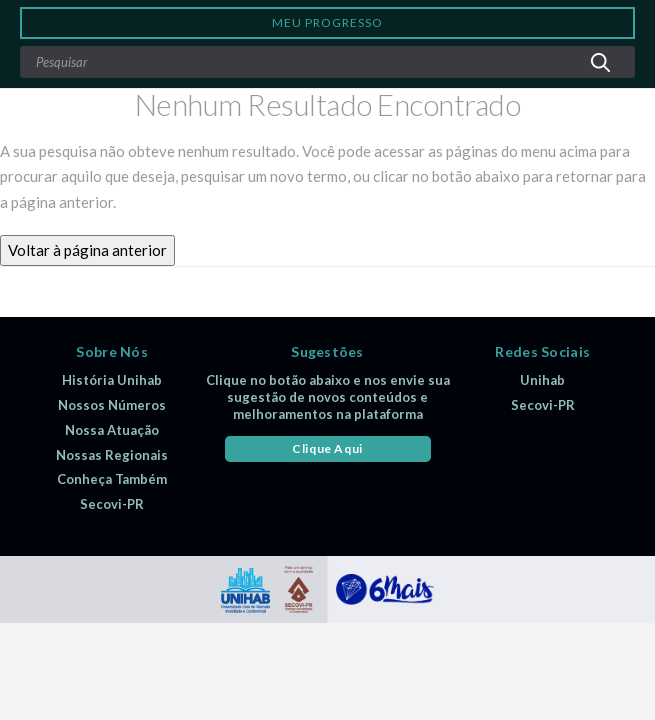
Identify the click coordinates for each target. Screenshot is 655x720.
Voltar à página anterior (87, 250)
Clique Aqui (327, 448)
